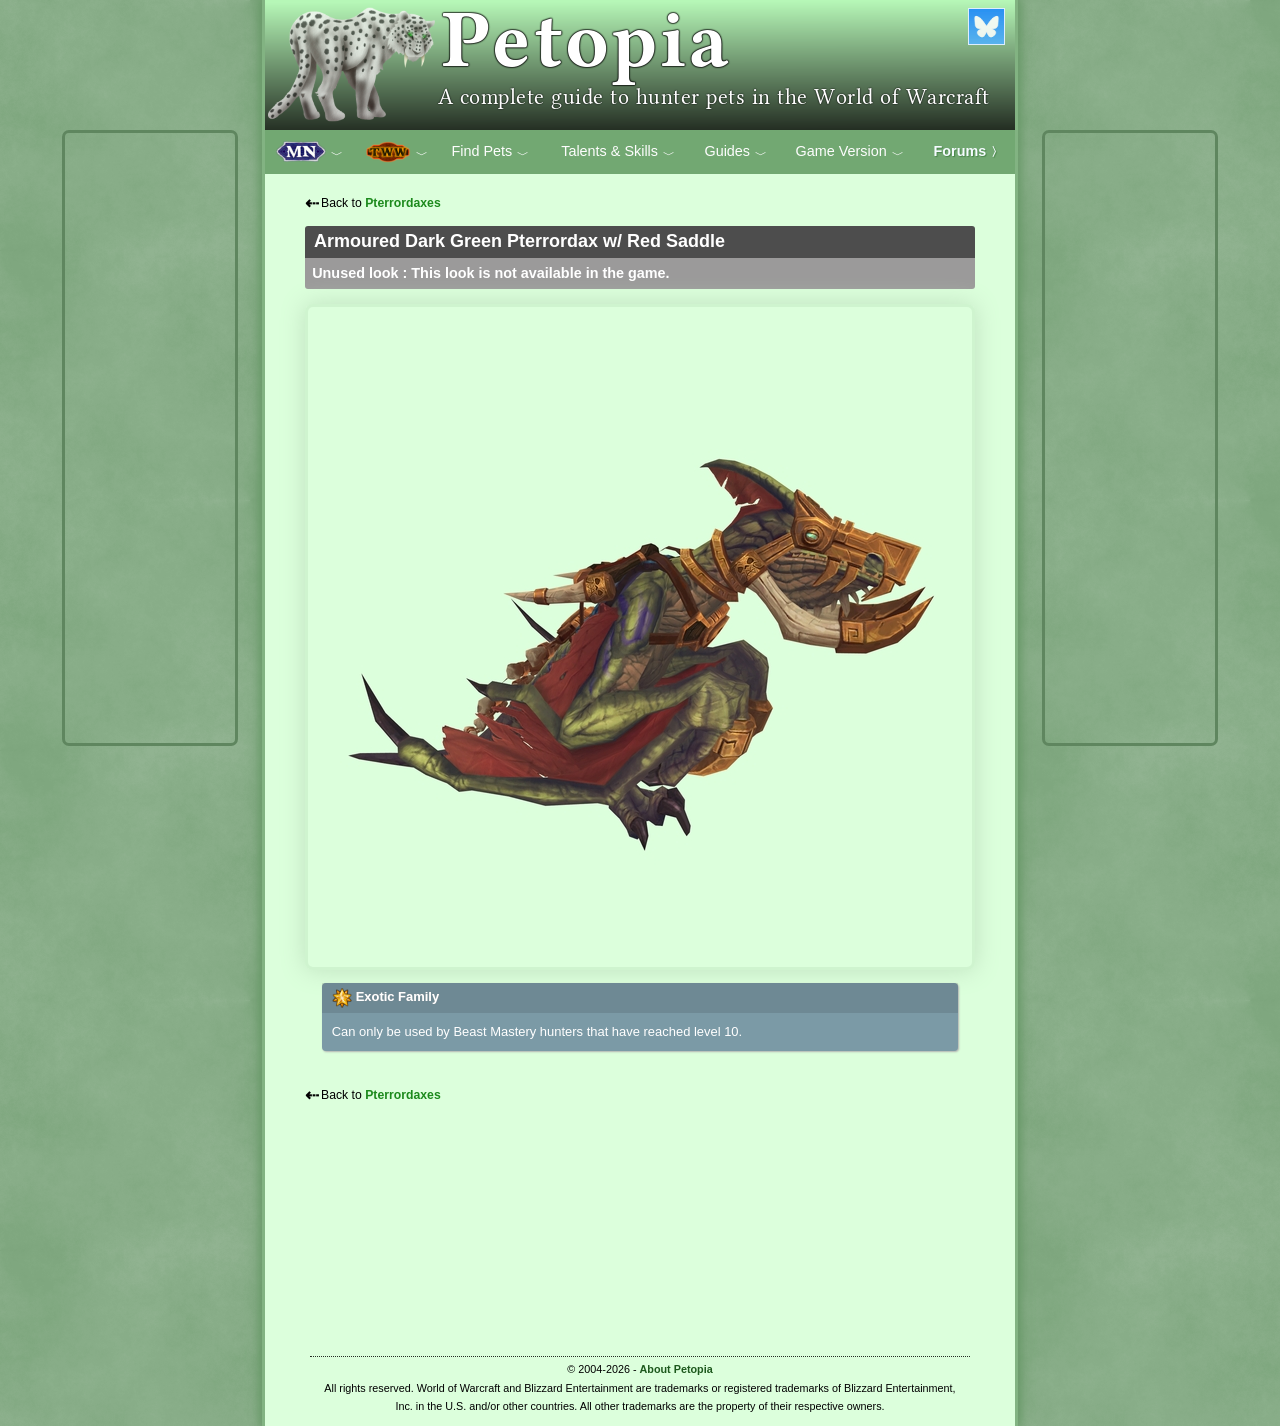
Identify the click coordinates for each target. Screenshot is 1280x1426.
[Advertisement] (150, 438)
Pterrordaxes (403, 203)
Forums (969, 151)
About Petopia (676, 1369)
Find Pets (490, 152)
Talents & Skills (618, 152)
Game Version (850, 152)
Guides (735, 152)
